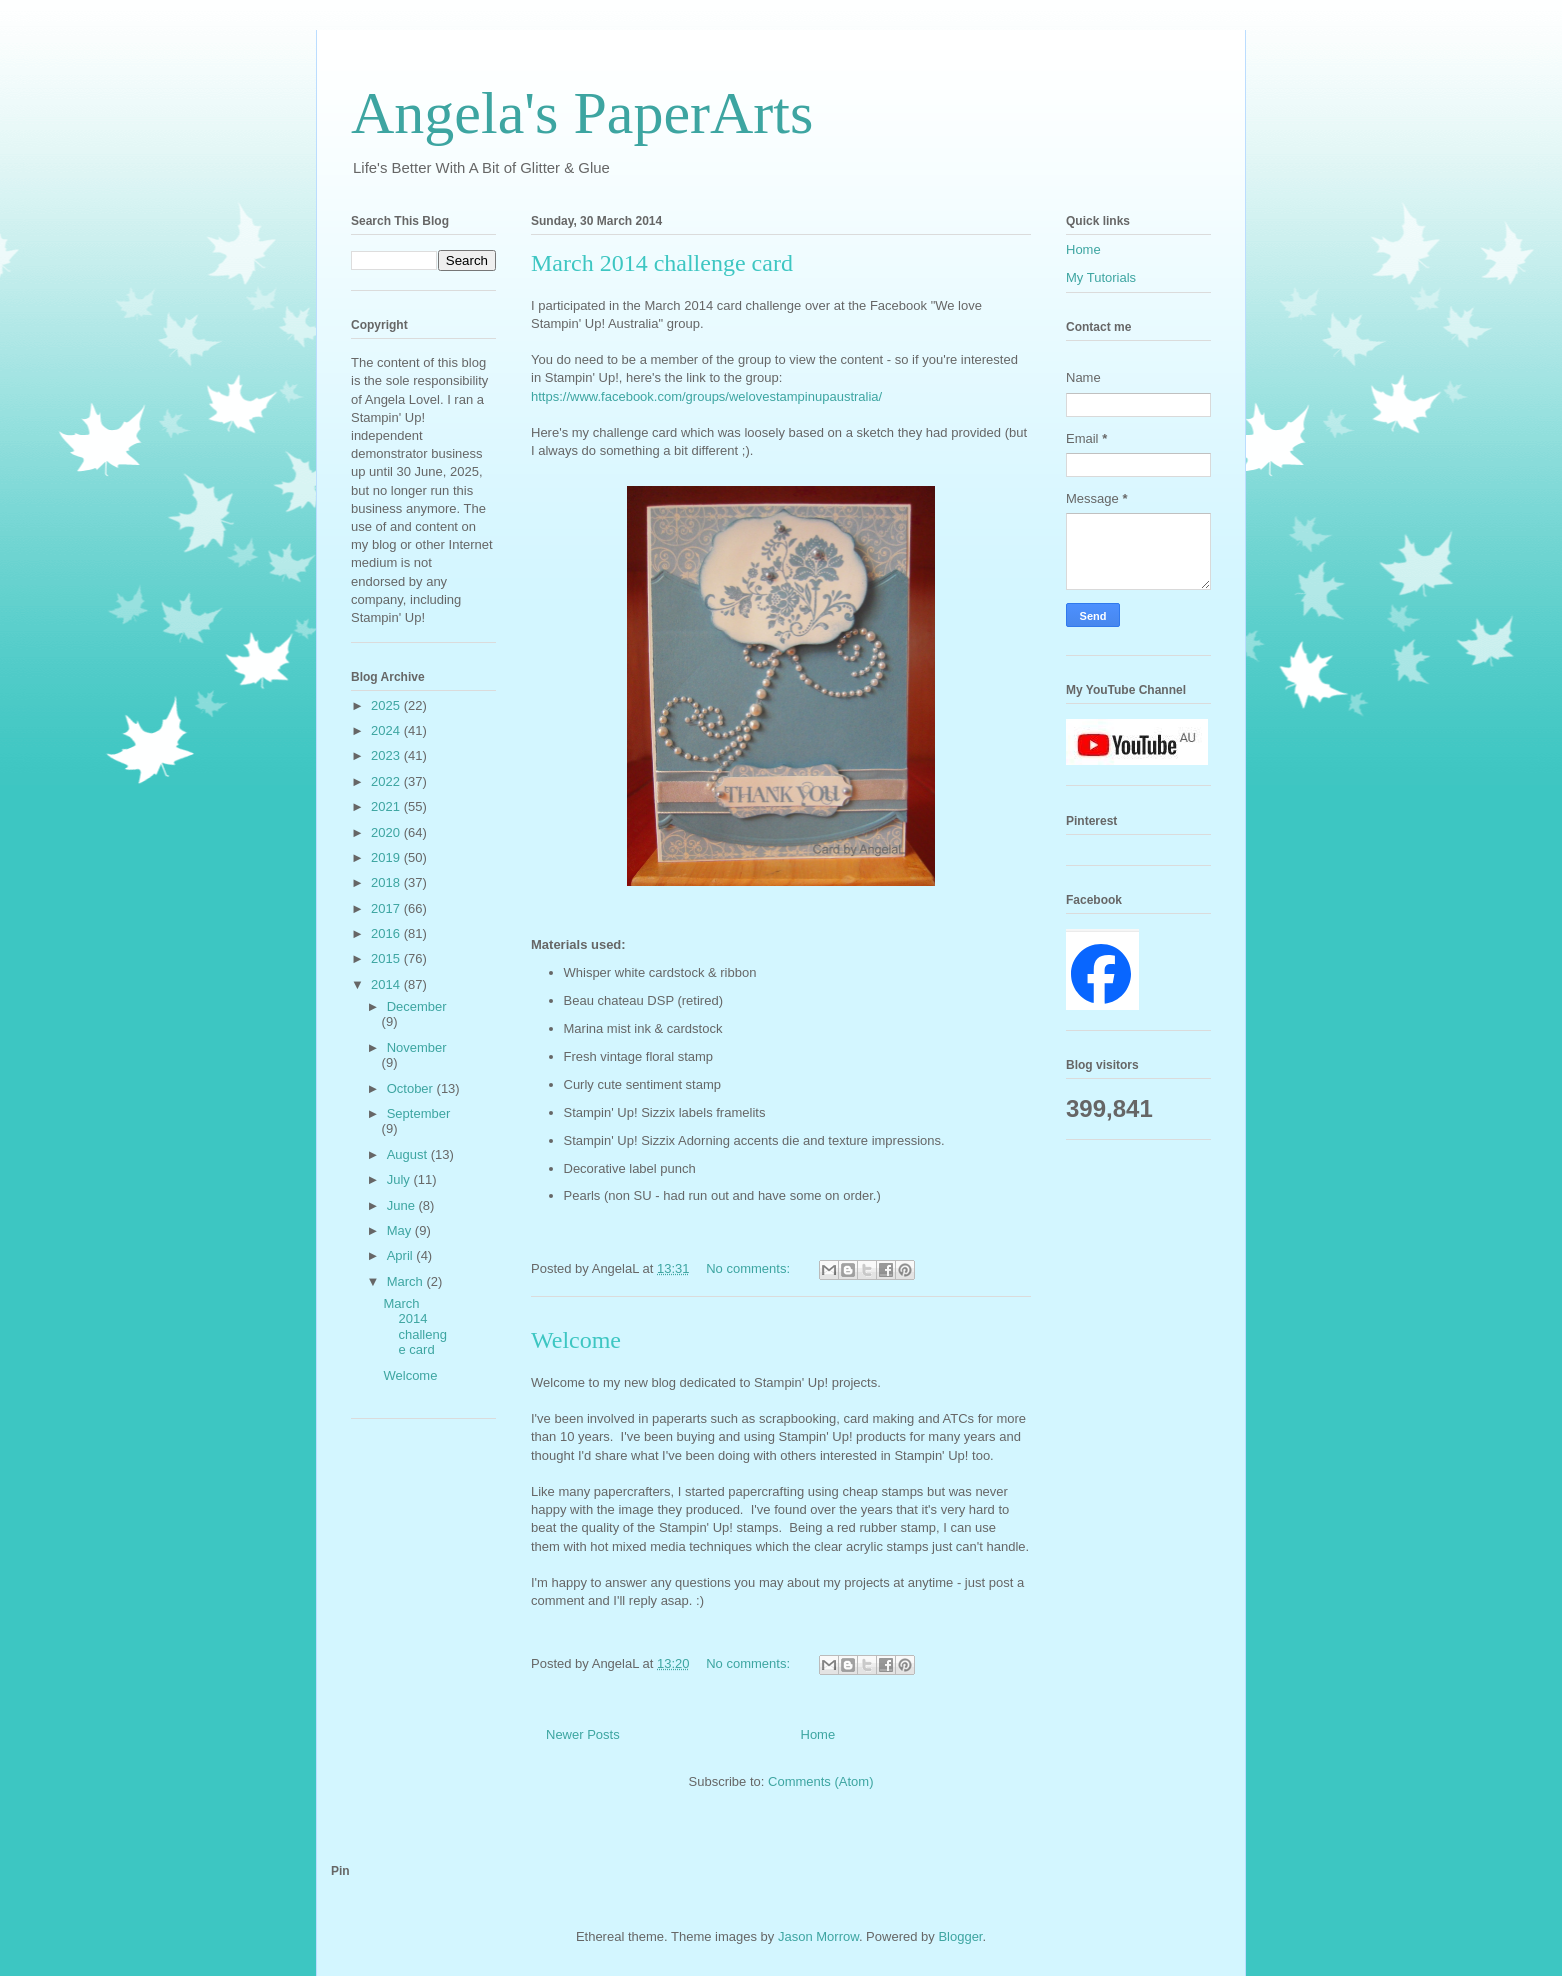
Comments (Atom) (820, 1781)
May (401, 1230)
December (417, 1006)
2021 (387, 806)
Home (818, 1734)
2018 (387, 882)
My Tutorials (1101, 277)
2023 (387, 755)
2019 (387, 857)
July (400, 1179)
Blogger (960, 1936)
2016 (387, 933)
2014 (387, 984)
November (417, 1047)
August (409, 1154)
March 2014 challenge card (662, 263)
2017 (387, 908)
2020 (387, 832)
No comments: (749, 1268)
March (407, 1281)
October (412, 1088)
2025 (387, 705)
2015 (387, 958)
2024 (387, 730)
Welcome (576, 1340)
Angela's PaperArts (582, 113)
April (402, 1255)
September (419, 1113)
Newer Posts (583, 1734)
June (403, 1205)
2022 (387, 781)
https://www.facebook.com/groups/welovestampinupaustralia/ (706, 396)
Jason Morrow (818, 1936)
